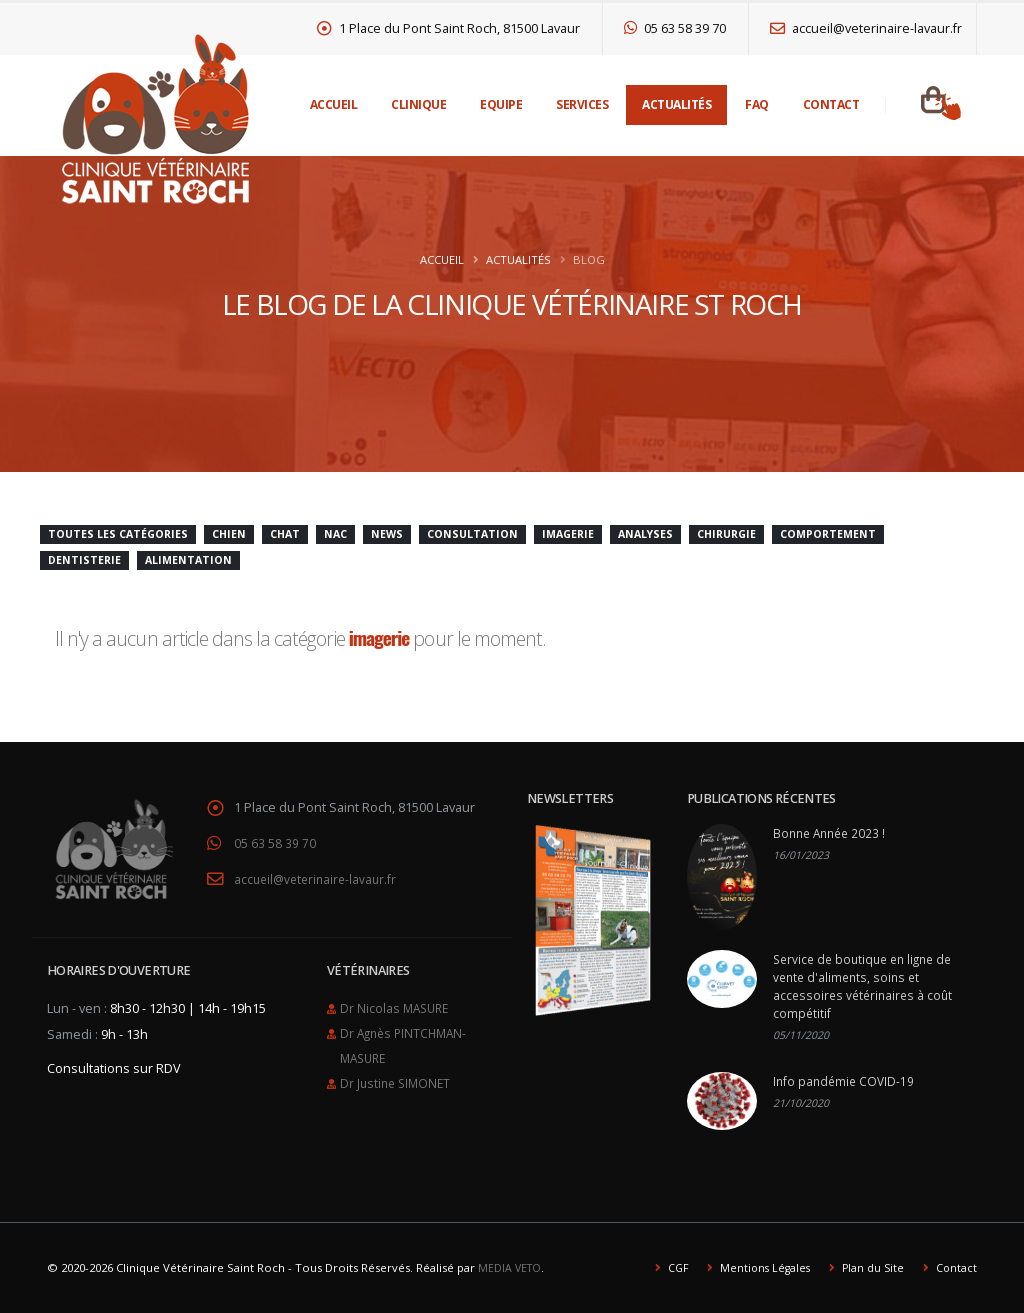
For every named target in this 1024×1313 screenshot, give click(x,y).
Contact (831, 104)
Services (582, 104)
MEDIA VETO (511, 1267)
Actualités (676, 104)
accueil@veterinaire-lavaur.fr (866, 28)
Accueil (334, 104)
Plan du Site (869, 1267)
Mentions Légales (758, 1267)
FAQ (757, 104)
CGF (668, 1267)
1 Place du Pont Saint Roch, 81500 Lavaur (449, 28)
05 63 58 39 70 (675, 28)
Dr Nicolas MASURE (397, 1005)
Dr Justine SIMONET (398, 1077)
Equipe (501, 104)
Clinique (418, 104)
